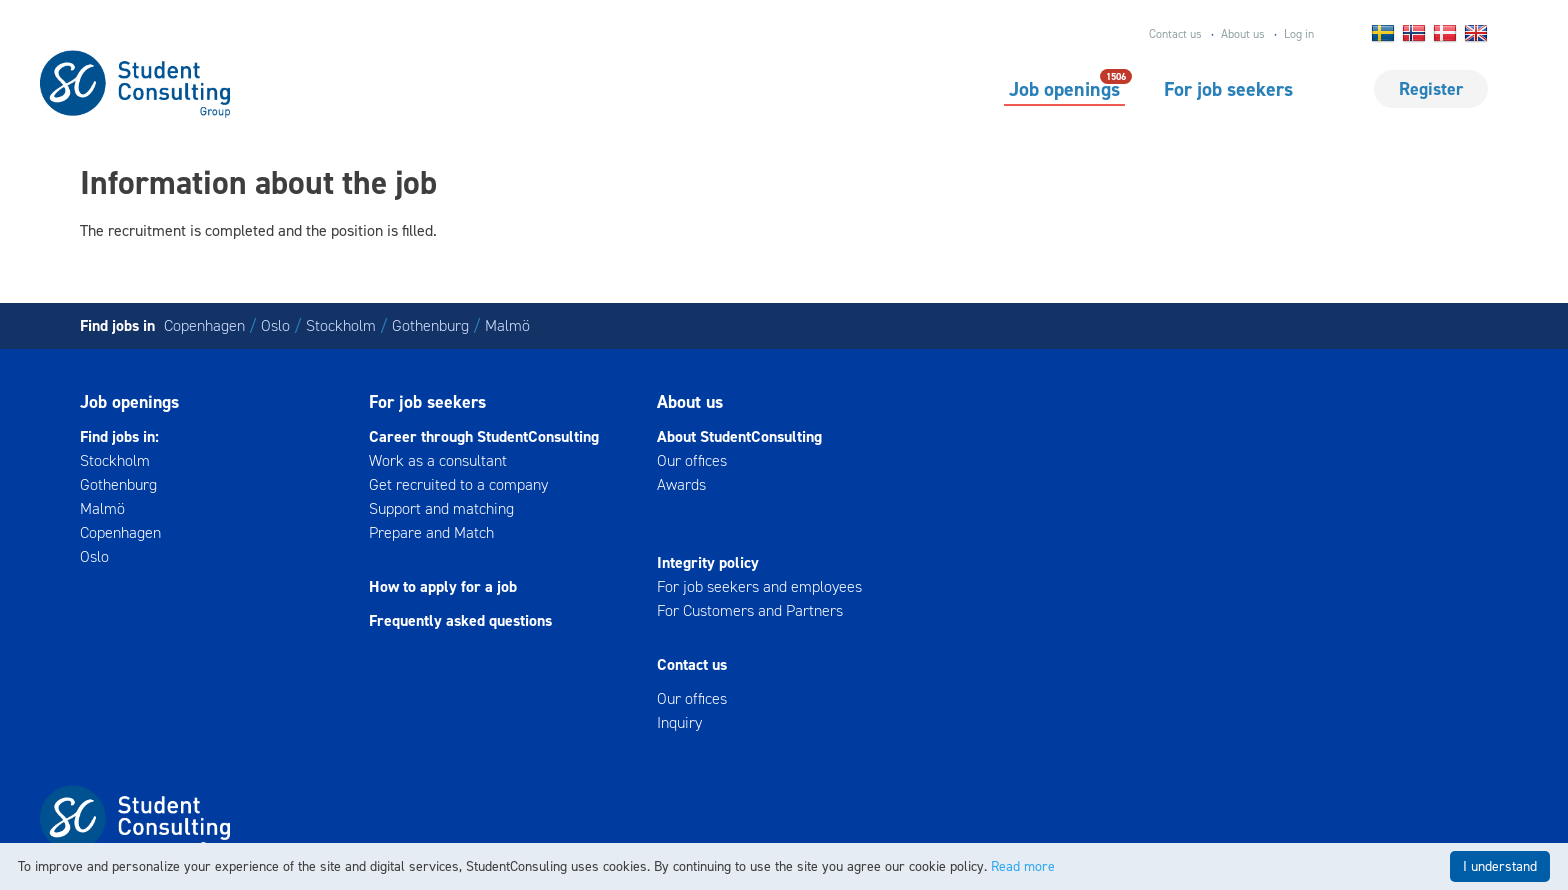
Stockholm (341, 325)
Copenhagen (204, 325)
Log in (1299, 34)
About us (1243, 34)
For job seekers (1228, 89)
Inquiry (679, 722)
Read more (1023, 866)
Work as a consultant (438, 460)
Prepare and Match (431, 532)
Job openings (1064, 88)
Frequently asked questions (460, 620)
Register (1431, 89)
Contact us (1175, 34)
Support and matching (441, 508)
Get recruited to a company (458, 484)
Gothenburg (430, 325)
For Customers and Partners (750, 610)
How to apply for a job (443, 586)
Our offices (692, 460)
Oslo (275, 325)
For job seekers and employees (759, 586)
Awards (681, 484)
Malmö (507, 325)
